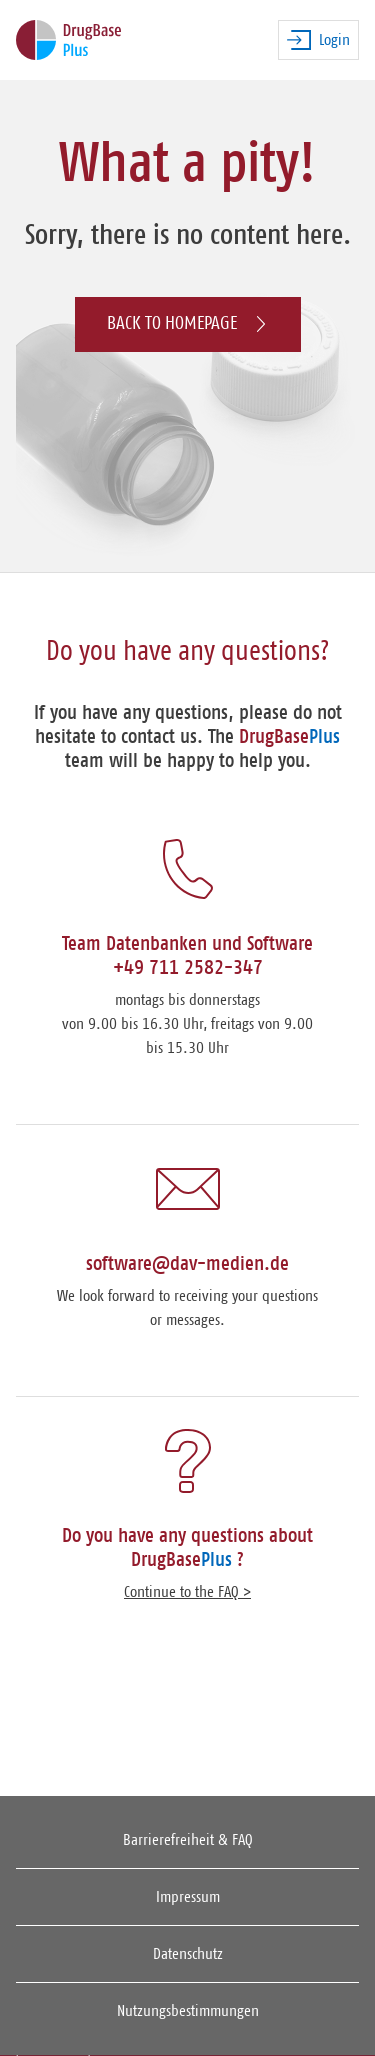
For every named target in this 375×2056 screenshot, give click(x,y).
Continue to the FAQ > (187, 1592)
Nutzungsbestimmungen (188, 2011)
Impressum (188, 1897)
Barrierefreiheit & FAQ (188, 1840)
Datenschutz (188, 1954)
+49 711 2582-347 (188, 968)
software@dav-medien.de (187, 1264)
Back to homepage (188, 323)
